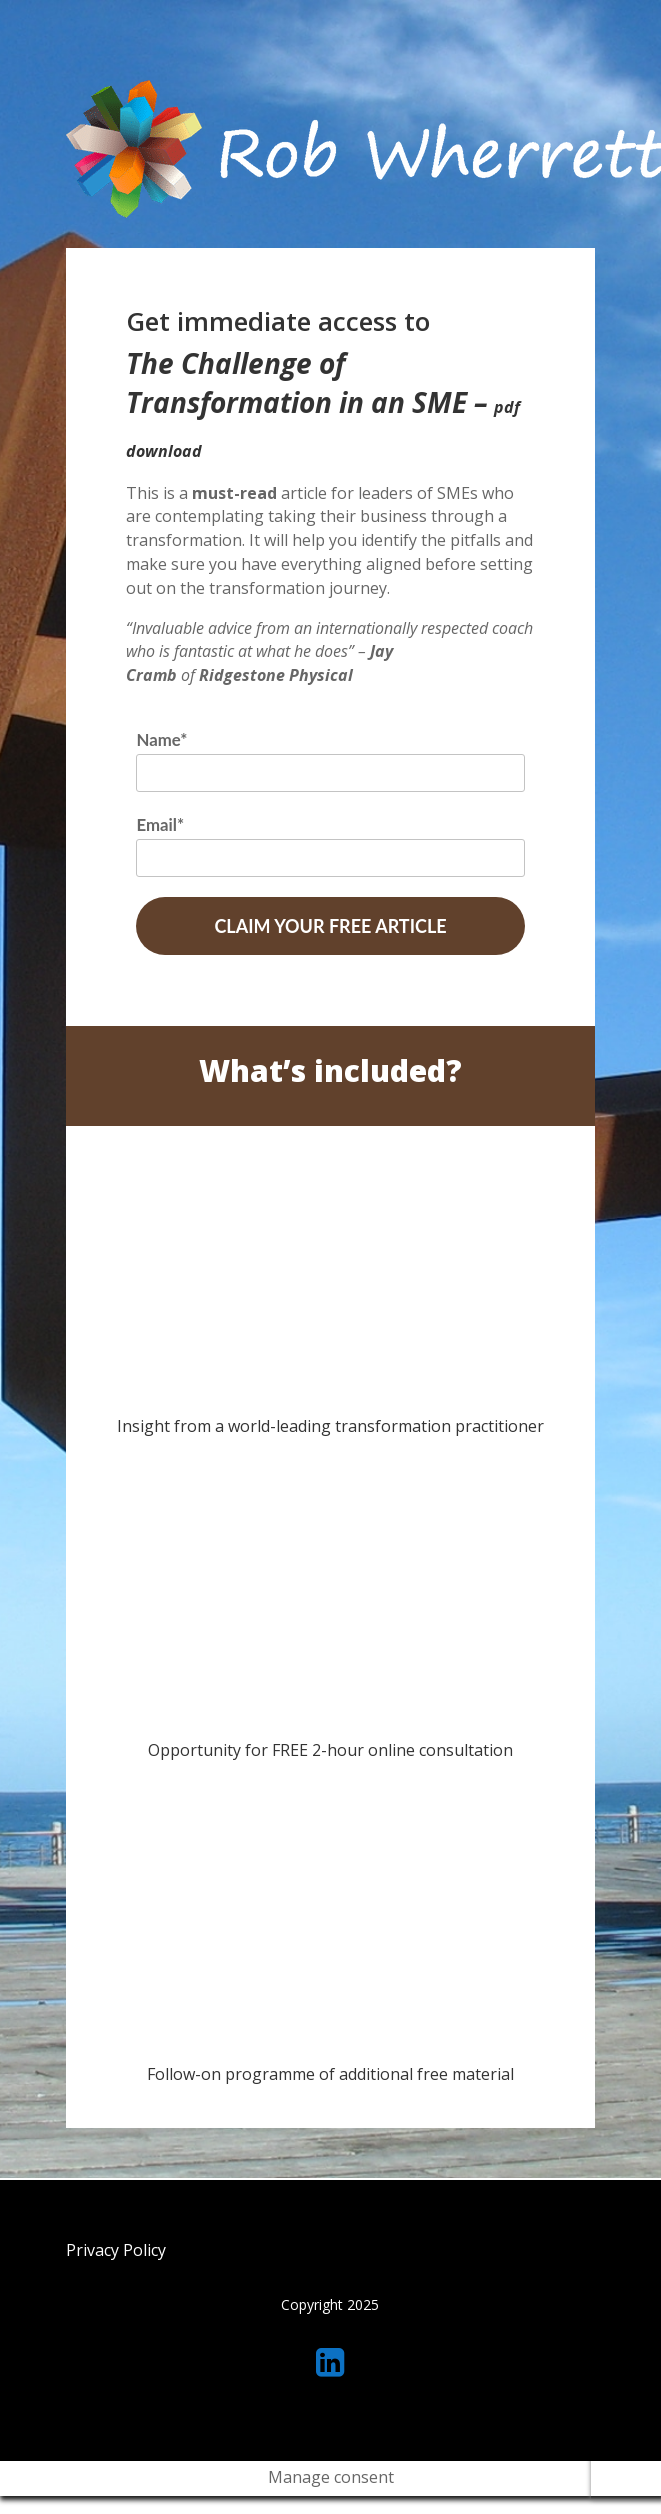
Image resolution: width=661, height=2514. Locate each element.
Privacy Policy (116, 2250)
